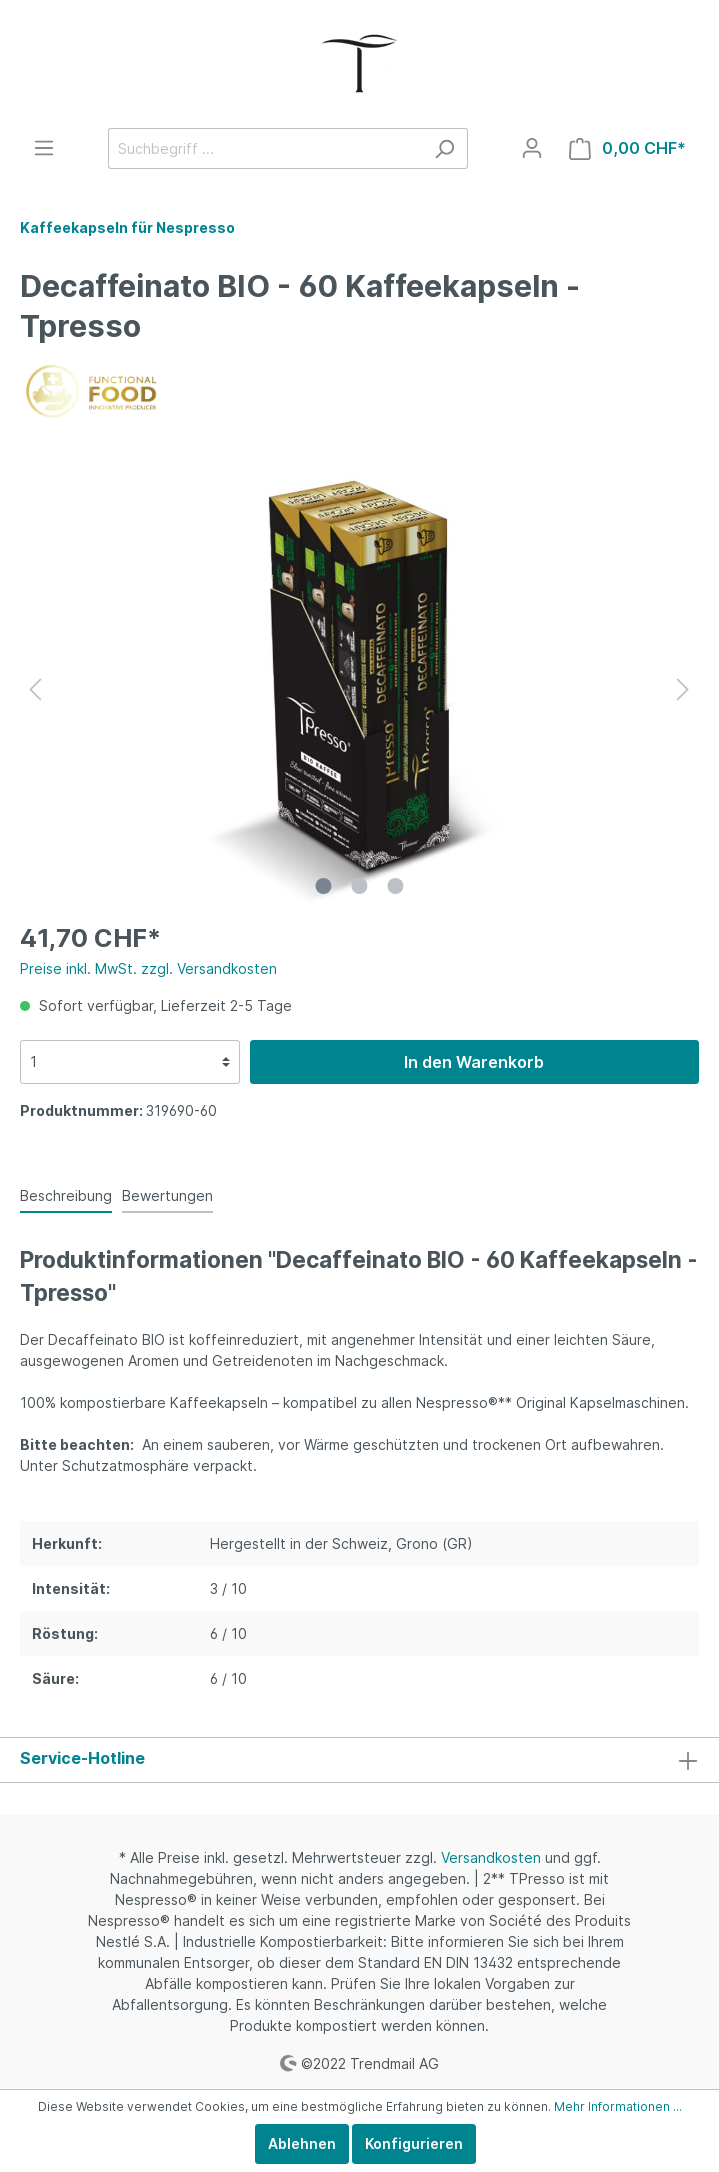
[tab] (66, 1195)
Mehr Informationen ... (618, 2106)
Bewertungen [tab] (167, 1195)
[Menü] (44, 148)
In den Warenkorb (474, 1062)
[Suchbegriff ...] (265, 148)
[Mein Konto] (532, 148)
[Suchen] (444, 148)
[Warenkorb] (627, 148)
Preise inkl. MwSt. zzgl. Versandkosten (148, 968)
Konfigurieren (414, 2143)
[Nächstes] (683, 689)
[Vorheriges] (35, 689)
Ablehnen (302, 2143)
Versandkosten (491, 1857)
